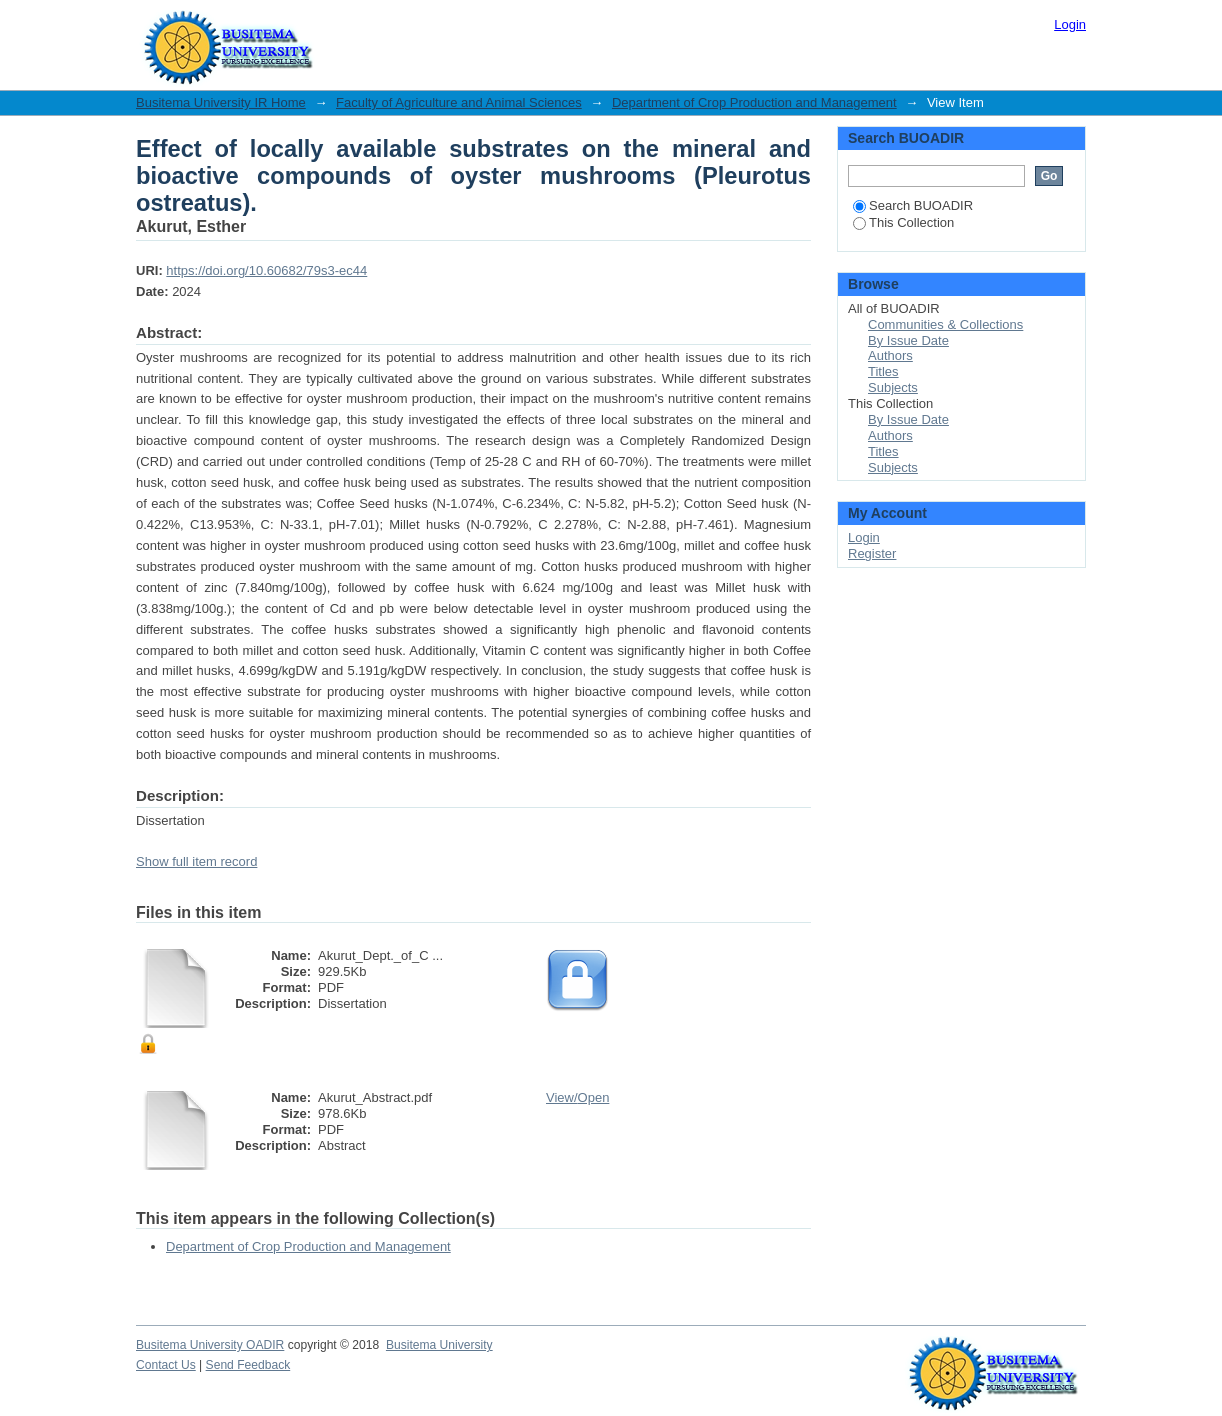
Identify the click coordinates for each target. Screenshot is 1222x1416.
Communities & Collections (945, 324)
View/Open (577, 1097)
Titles (883, 371)
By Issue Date (908, 340)
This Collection (903, 222)
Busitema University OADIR (210, 1345)
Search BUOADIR (913, 205)
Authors (890, 355)
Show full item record (196, 861)
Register (872, 553)
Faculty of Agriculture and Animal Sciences (459, 102)
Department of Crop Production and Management (754, 102)
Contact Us (166, 1365)
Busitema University (439, 1345)
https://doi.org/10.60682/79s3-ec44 (266, 270)
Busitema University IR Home (221, 102)
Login (1070, 24)
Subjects (893, 387)
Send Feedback (248, 1365)
